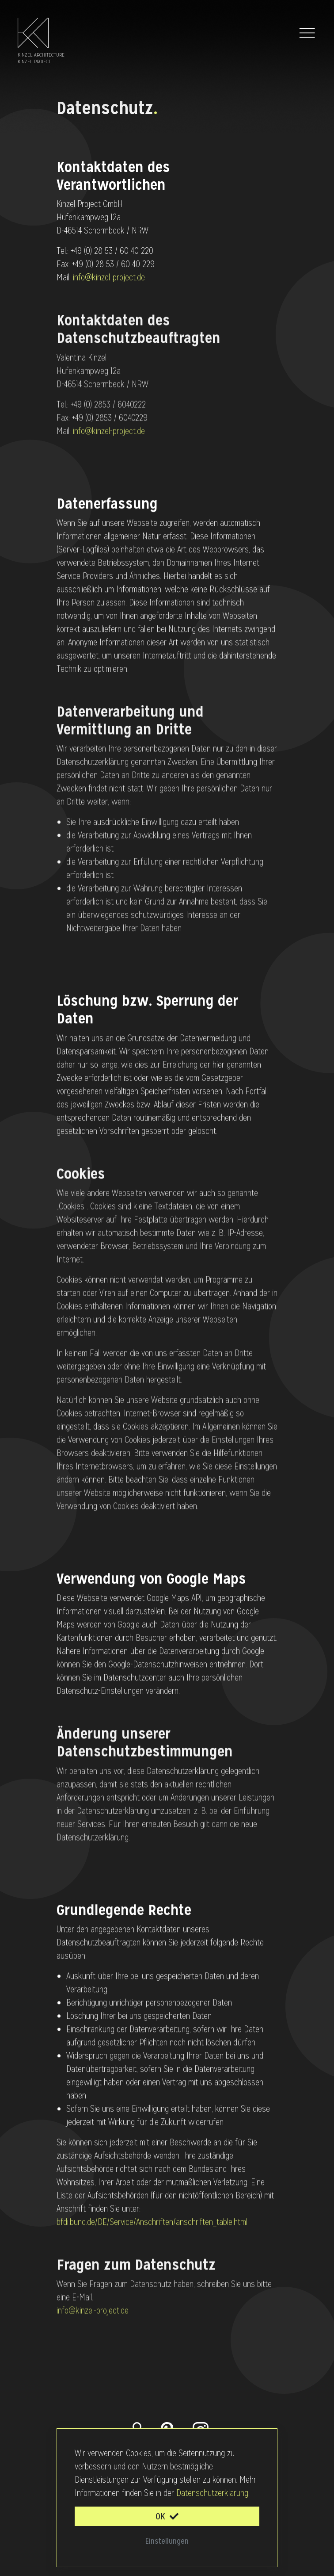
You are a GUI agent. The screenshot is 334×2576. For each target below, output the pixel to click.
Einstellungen (167, 2541)
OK (167, 2516)
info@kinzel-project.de (109, 277)
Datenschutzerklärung (212, 2493)
